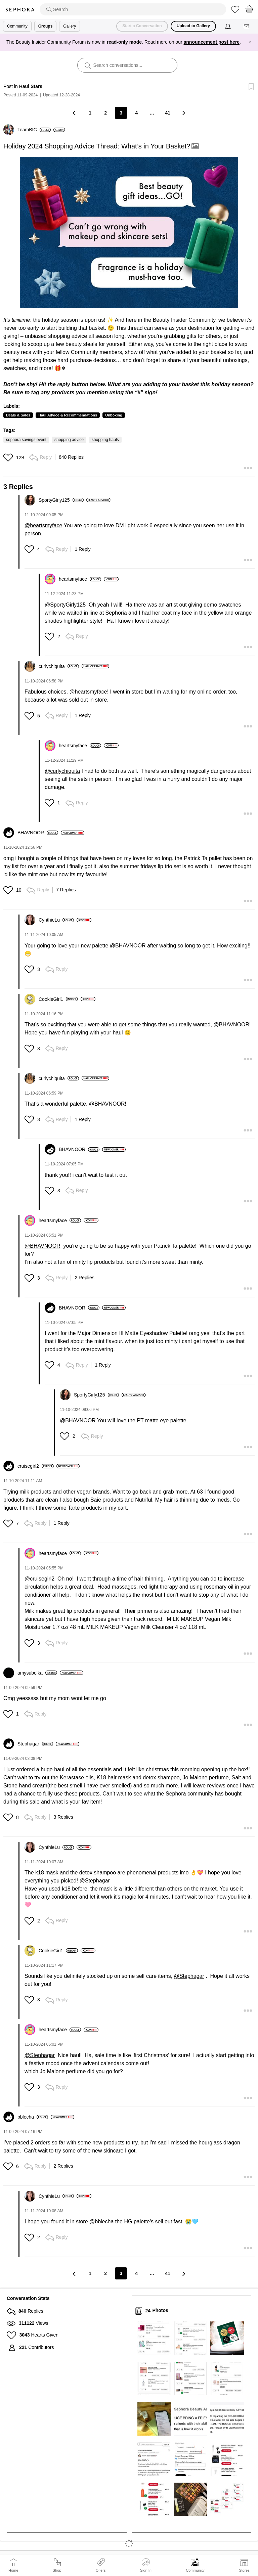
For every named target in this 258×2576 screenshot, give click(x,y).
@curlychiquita (62, 771)
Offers (101, 2570)
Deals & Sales (18, 415)
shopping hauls (105, 439)
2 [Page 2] (105, 113)
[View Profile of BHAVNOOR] (37, 833)
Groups (45, 26)
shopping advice (69, 439)
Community (195, 2570)
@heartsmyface (43, 525)
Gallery (69, 26)
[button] (129, 232)
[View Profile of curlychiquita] (59, 666)
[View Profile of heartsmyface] (80, 579)
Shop (57, 2570)
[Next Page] (183, 112)
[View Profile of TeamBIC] (34, 130)
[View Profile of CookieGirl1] (58, 999)
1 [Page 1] (90, 113)
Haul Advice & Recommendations (67, 415)
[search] (133, 9)
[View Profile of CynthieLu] (56, 920)
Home (13, 2570)
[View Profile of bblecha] (32, 2117)
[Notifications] (228, 26)
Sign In (146, 2565)
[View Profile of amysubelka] (37, 1673)
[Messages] (247, 26)
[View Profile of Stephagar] (35, 1744)
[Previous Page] (75, 112)
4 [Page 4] (136, 113)
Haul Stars (30, 86)
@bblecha (101, 2221)
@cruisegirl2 (39, 1579)
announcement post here (212, 42)
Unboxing (113, 415)
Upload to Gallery (193, 26)
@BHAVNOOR (128, 945)
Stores (244, 2570)
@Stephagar (95, 1880)
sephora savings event (26, 439)
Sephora (20, 9)
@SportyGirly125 (65, 605)
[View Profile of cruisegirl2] (35, 1466)
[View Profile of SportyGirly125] (61, 500)
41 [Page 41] (167, 113)
